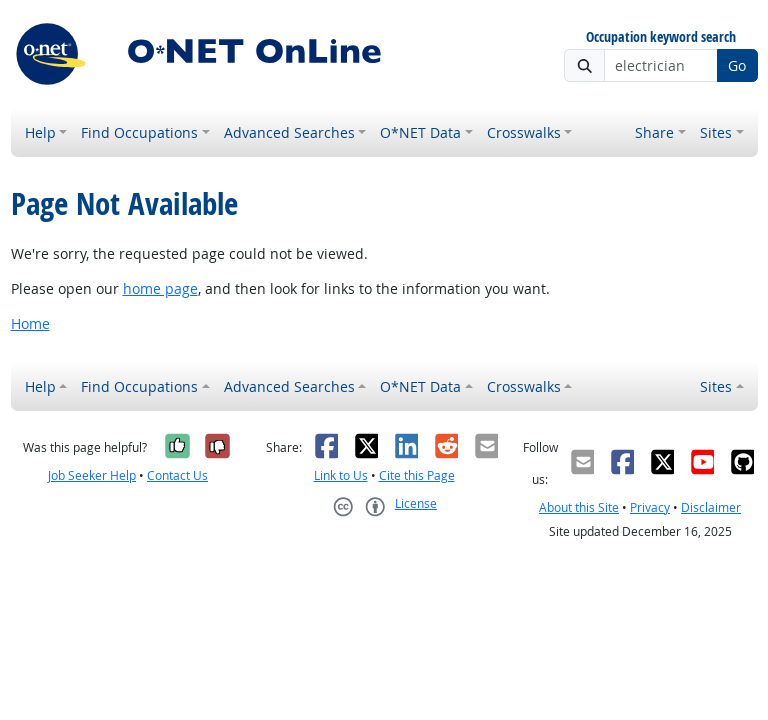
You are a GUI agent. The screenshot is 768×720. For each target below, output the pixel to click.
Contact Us (177, 475)
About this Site (579, 507)
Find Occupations (139, 132)
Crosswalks (524, 132)
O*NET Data (420, 132)
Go (737, 65)
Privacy (650, 507)
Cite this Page (417, 475)
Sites (716, 132)
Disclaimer (711, 507)
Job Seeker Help (92, 475)
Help (40, 132)
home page (160, 288)
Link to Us (341, 475)
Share (654, 132)
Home (30, 323)
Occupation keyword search (661, 37)
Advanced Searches (289, 132)
